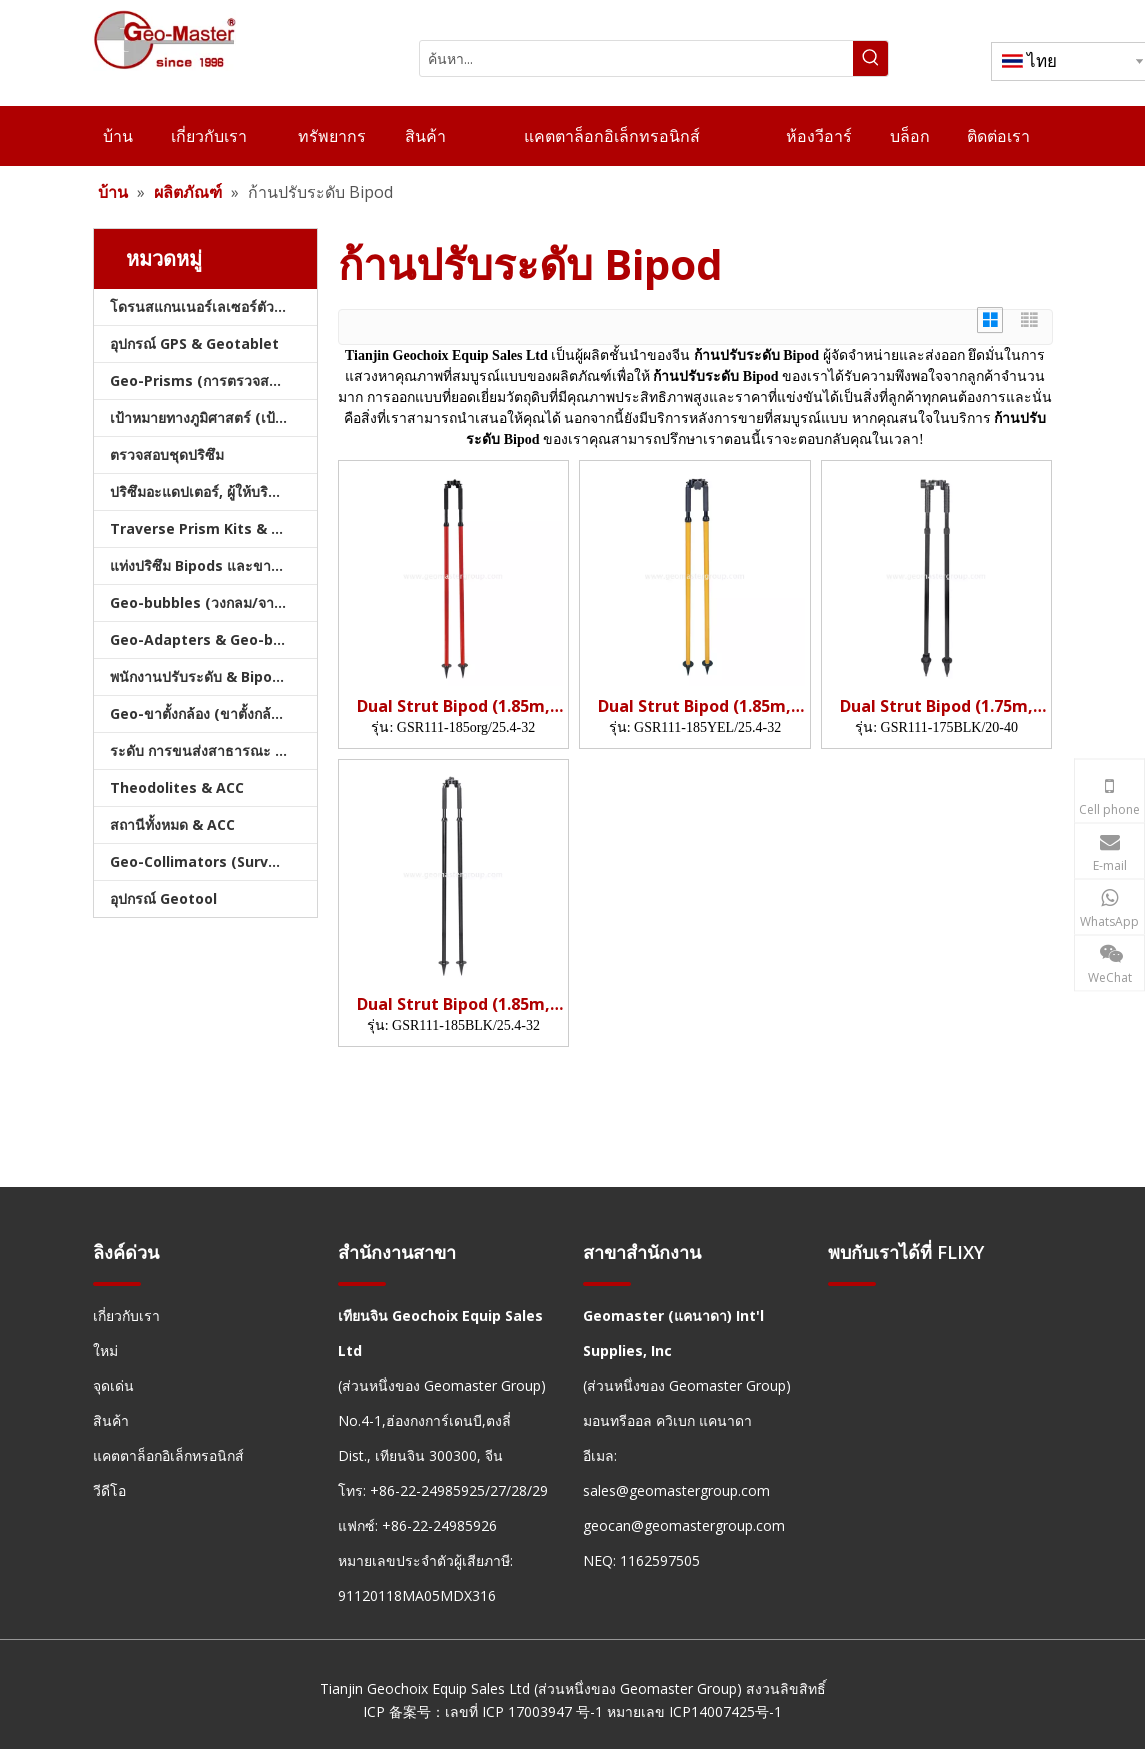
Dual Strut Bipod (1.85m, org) (453, 706)
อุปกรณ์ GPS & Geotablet (194, 343)
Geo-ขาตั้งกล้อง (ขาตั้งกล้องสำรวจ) (213, 713)
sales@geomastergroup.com (676, 1490)
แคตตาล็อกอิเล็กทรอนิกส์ (168, 1455)
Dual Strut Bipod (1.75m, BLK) (936, 706)
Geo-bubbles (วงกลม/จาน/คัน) (212, 602)
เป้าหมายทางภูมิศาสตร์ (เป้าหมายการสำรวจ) (213, 417)
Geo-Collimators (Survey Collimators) (213, 861)
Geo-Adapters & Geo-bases (208, 639)
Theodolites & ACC (177, 787)
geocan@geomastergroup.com (684, 1525)
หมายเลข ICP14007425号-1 (694, 1711)
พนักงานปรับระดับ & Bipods (199, 676)
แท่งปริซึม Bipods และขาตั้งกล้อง (213, 565)
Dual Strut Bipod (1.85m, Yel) (694, 706)
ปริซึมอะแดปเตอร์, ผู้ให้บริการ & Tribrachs (213, 491)
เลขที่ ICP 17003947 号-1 (524, 1711)
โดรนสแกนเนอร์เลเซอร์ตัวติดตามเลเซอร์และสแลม (213, 306)
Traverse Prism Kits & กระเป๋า (213, 528)
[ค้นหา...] (636, 58)
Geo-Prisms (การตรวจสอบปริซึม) (213, 380)
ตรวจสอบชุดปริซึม (167, 454)
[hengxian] (117, 1283)
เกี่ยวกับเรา (126, 1315)
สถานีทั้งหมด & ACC (172, 824)
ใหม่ (105, 1350)
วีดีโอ (109, 1490)
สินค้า (111, 1420)
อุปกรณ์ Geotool (163, 898)
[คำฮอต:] (870, 58)
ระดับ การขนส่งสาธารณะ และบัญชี (213, 750)
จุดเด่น (113, 1385)
